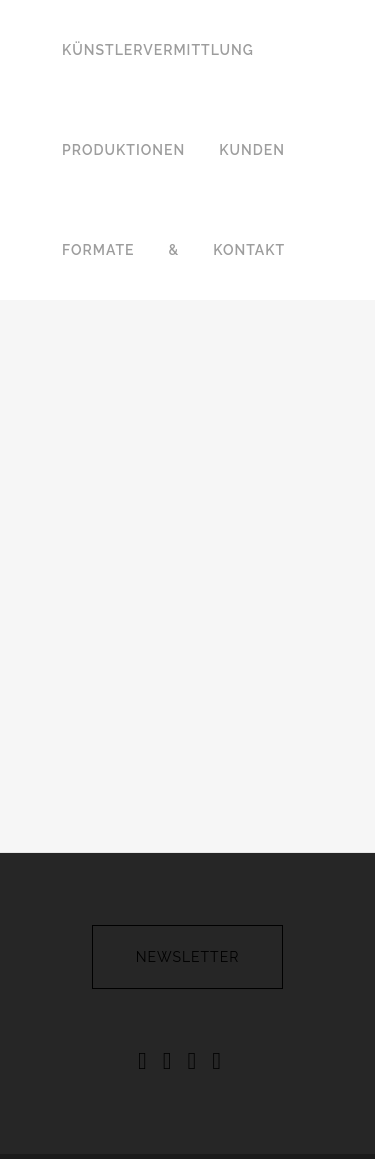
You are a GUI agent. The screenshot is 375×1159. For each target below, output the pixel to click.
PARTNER (321, 1123)
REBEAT (93, 1123)
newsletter (188, 846)
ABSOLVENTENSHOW (205, 1123)
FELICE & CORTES (255, 1101)
